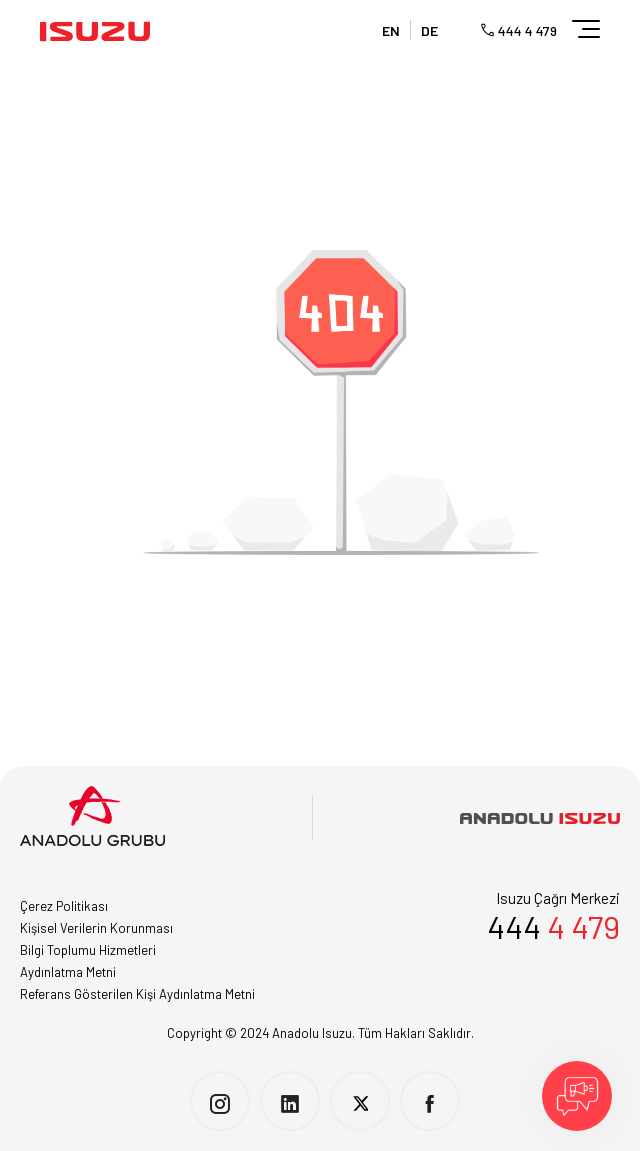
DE (429, 30)
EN (391, 30)
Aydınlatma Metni (68, 972)
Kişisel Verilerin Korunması (96, 928)
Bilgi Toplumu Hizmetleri (88, 950)
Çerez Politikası (64, 906)
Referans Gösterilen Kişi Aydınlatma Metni (137, 994)
